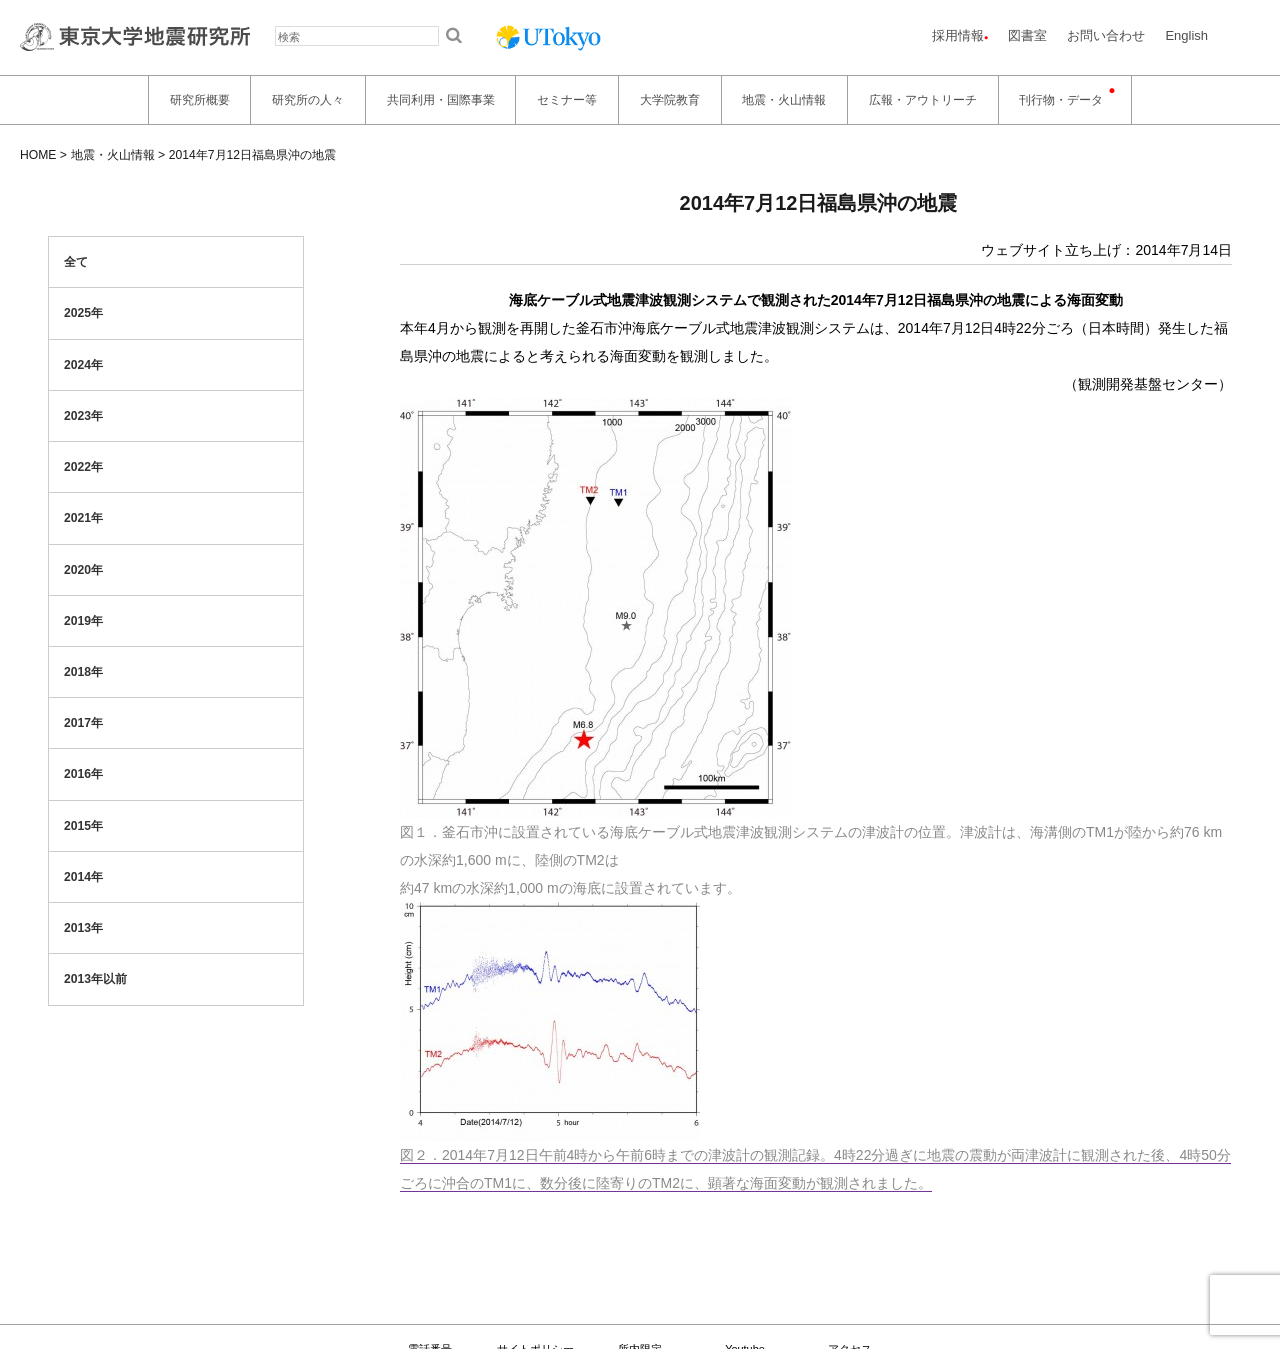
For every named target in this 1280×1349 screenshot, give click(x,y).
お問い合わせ (1106, 35)
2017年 (83, 723)
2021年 (83, 518)
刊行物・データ (1061, 100)
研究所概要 (200, 100)
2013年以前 (95, 979)
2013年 (83, 928)
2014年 (83, 877)
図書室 (1027, 35)
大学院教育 (670, 100)
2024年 (83, 365)
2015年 (83, 826)
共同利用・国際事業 (441, 100)
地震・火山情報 (784, 100)
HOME (38, 155)
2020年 (83, 570)
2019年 (83, 621)
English (1186, 35)
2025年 (83, 313)
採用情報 (958, 35)
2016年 (83, 774)
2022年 (83, 467)
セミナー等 (567, 100)
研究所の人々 (308, 100)
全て (76, 262)
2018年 (83, 672)
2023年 (83, 416)
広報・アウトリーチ (923, 100)
